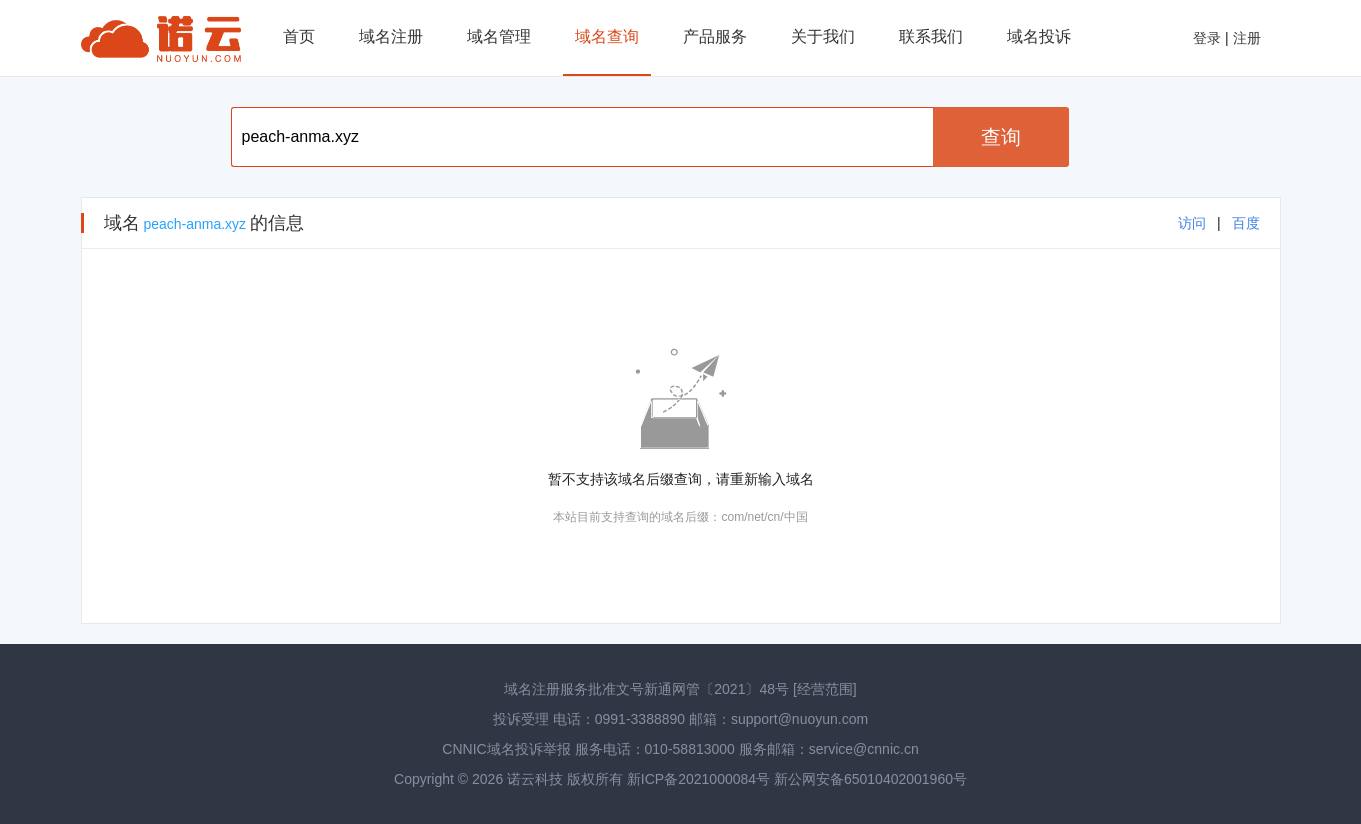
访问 (1192, 223)
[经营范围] (825, 689)
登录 (1207, 38)
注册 (1247, 38)
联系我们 (931, 36)
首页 (299, 36)
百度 (1246, 223)
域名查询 (607, 36)
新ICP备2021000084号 (700, 779)
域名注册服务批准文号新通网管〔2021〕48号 (646, 689)
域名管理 (499, 36)
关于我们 (823, 36)
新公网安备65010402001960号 (870, 779)
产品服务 (715, 36)
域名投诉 (1039, 36)
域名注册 (391, 36)
